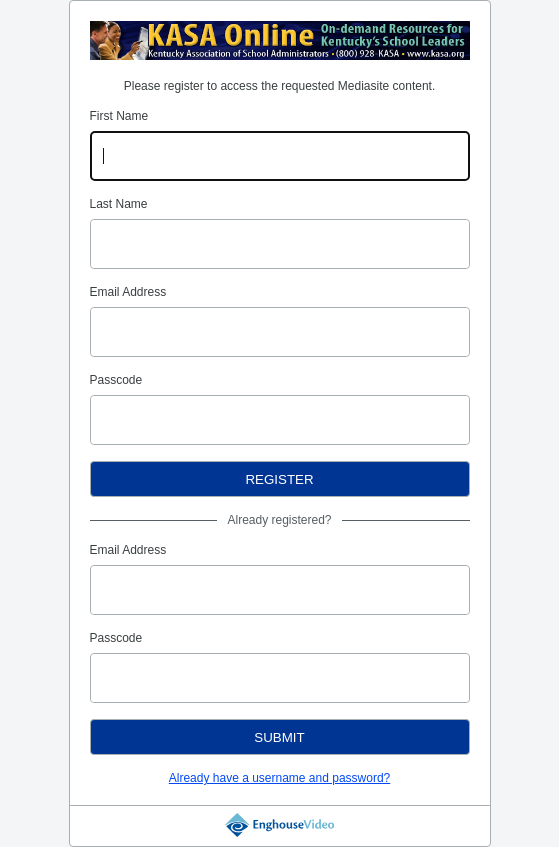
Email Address (128, 292)
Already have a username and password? (279, 778)
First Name (119, 116)
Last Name (119, 204)
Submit (279, 737)
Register (279, 479)
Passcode (116, 380)
